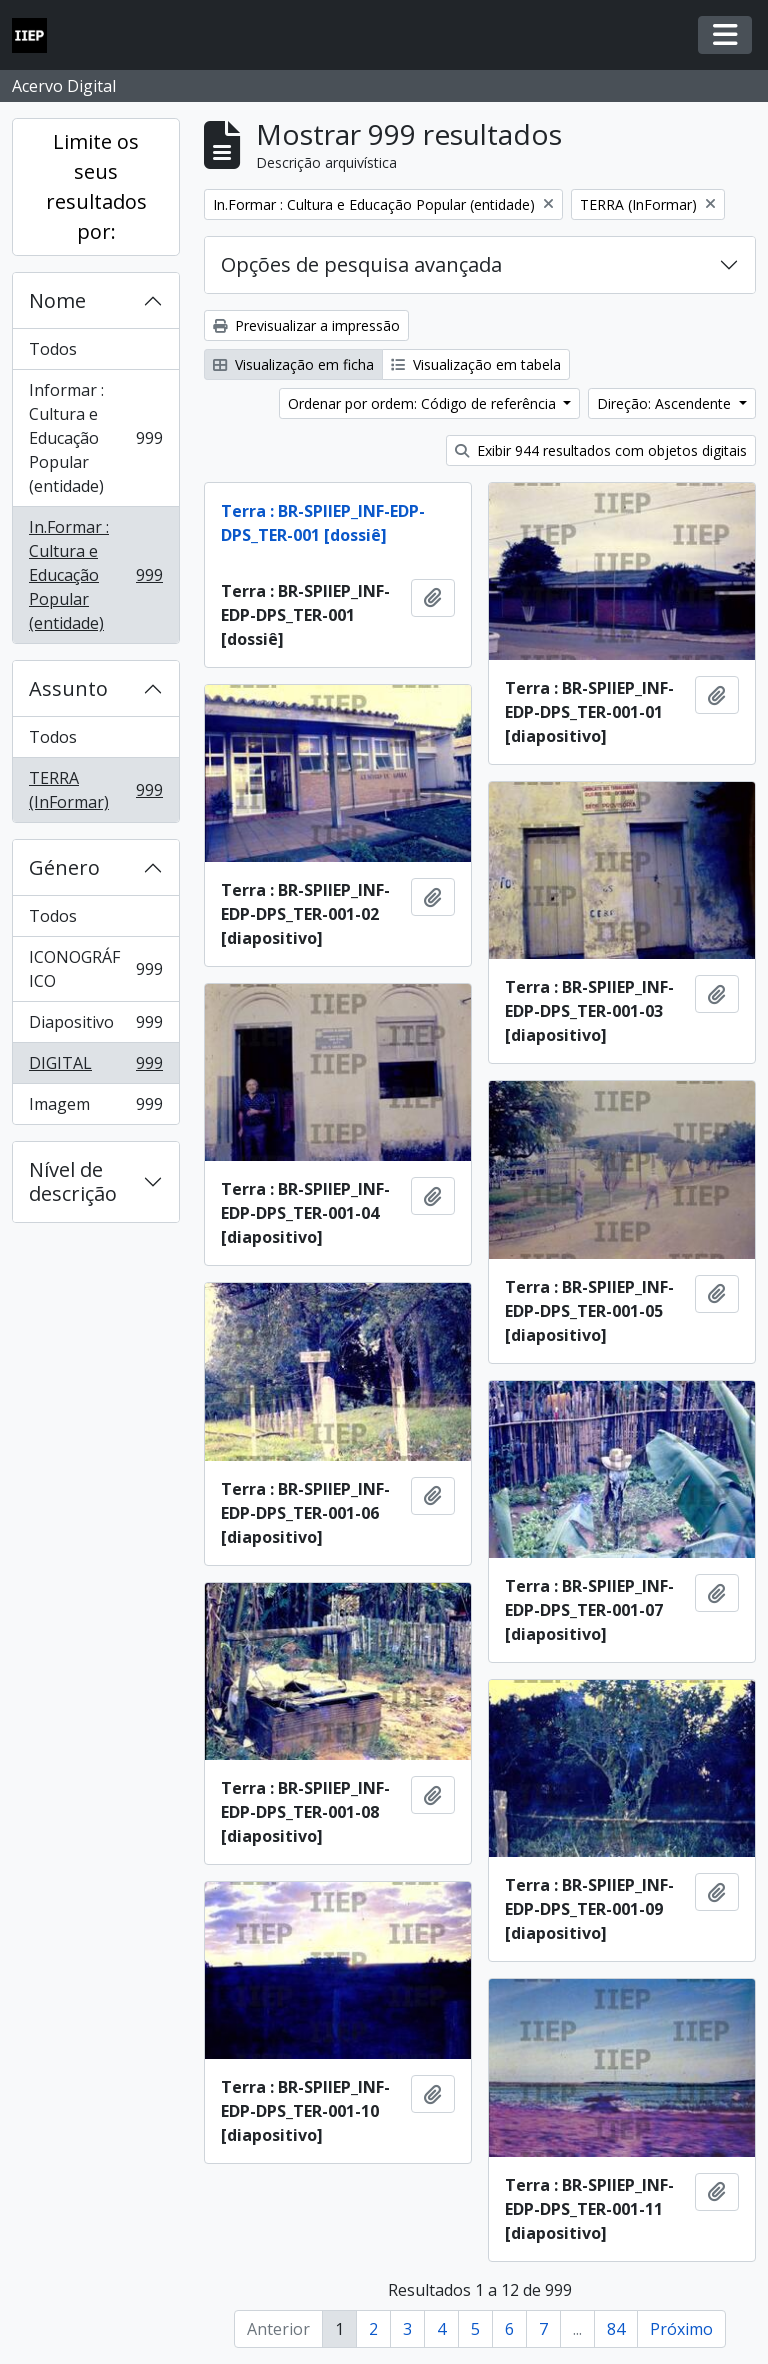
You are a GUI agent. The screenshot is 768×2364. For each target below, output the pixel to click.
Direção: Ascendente (666, 403)
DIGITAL (95, 1067)
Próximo (681, 2329)
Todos (53, 349)
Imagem (95, 1108)
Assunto (68, 688)
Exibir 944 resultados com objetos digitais (601, 450)
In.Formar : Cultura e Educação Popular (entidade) (95, 575)
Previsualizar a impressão (306, 325)
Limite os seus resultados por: (96, 186)
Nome (57, 300)
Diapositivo (95, 1026)
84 (616, 2329)
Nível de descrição (73, 1181)
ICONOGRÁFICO (95, 969)
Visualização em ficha (293, 364)
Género (64, 867)
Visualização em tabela (476, 364)
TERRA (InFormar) (95, 790)
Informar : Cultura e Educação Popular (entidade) (95, 438)
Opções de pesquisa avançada (361, 264)
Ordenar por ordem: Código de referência (424, 403)
